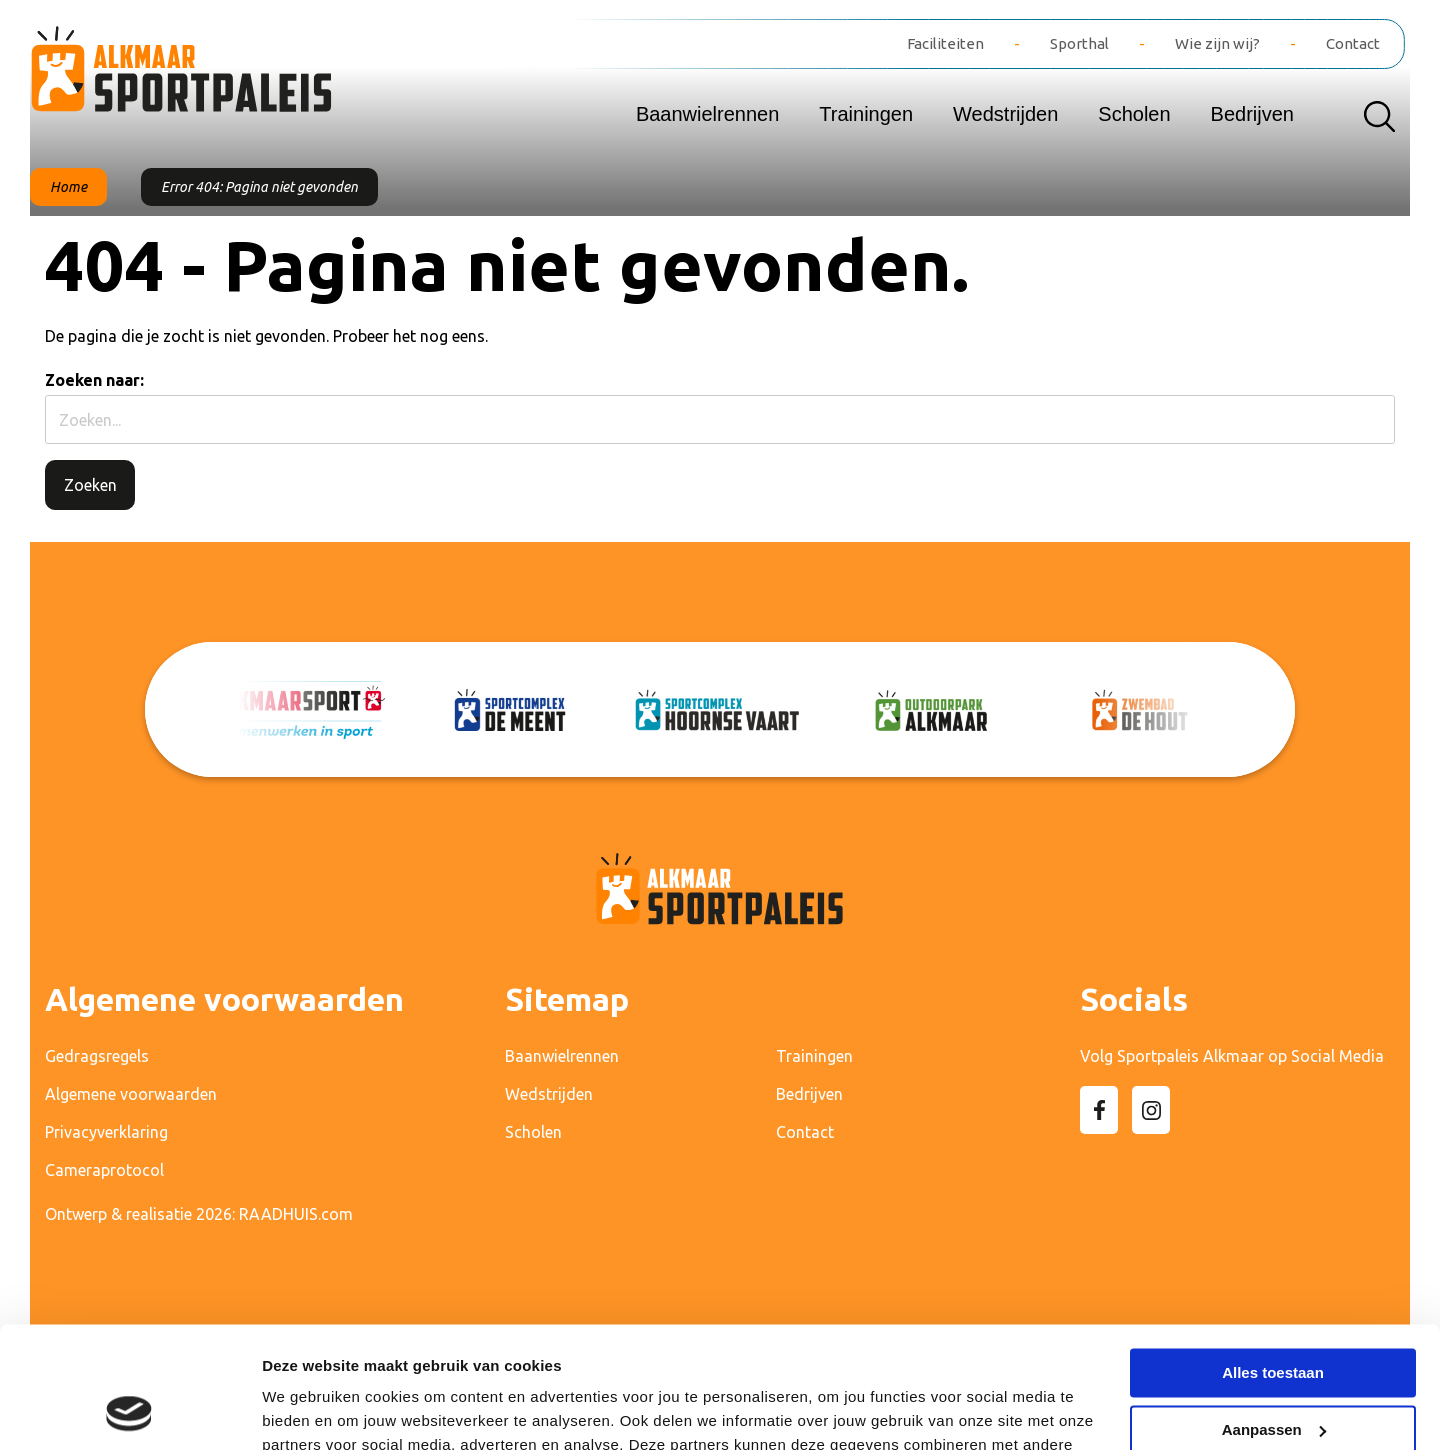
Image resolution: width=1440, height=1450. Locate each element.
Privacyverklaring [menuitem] (106, 1132)
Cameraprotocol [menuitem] (104, 1170)
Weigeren (1272, 1372)
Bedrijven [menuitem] (1252, 114)
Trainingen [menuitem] (866, 114)
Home (68, 187)
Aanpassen (1274, 1315)
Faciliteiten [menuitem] (945, 43)
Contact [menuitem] (1353, 43)
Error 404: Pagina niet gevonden (259, 187)
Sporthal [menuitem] (1079, 43)
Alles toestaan (1273, 1259)
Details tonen (309, 1410)
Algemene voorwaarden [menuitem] (131, 1094)
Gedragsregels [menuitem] (97, 1056)
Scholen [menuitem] (1134, 114)
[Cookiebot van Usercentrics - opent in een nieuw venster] (129, 1411)
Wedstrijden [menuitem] (1005, 114)
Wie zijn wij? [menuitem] (1217, 43)
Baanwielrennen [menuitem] (707, 114)
